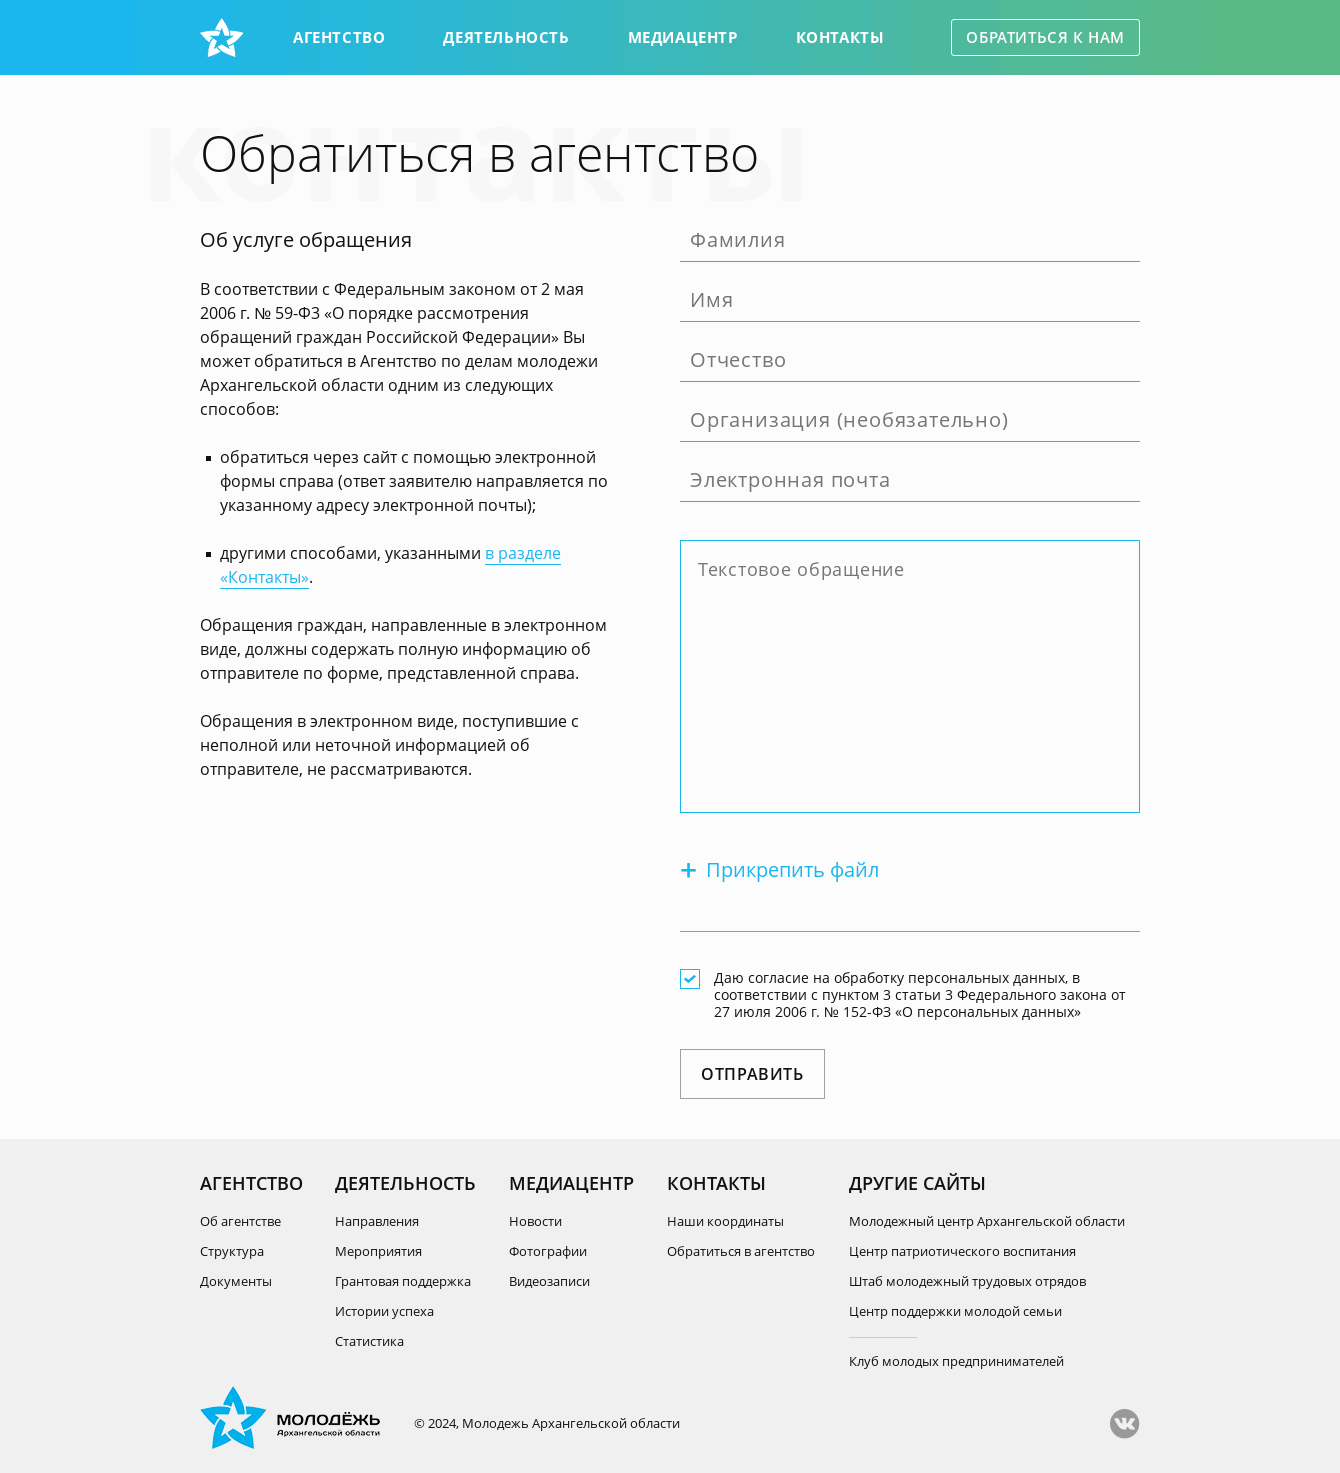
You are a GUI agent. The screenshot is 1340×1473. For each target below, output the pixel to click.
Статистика (369, 1341)
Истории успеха (384, 1311)
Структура (232, 1251)
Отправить (752, 1074)
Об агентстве (240, 1221)
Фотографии (548, 1251)
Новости (535, 1221)
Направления (377, 1221)
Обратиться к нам (1045, 37)
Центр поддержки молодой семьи (955, 1311)
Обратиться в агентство (741, 1251)
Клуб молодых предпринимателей (956, 1361)
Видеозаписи (549, 1281)
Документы (236, 1281)
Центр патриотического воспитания (962, 1251)
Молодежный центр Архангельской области (987, 1221)
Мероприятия (378, 1251)
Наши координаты (725, 1221)
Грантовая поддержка (403, 1281)
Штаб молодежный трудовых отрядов (967, 1281)
